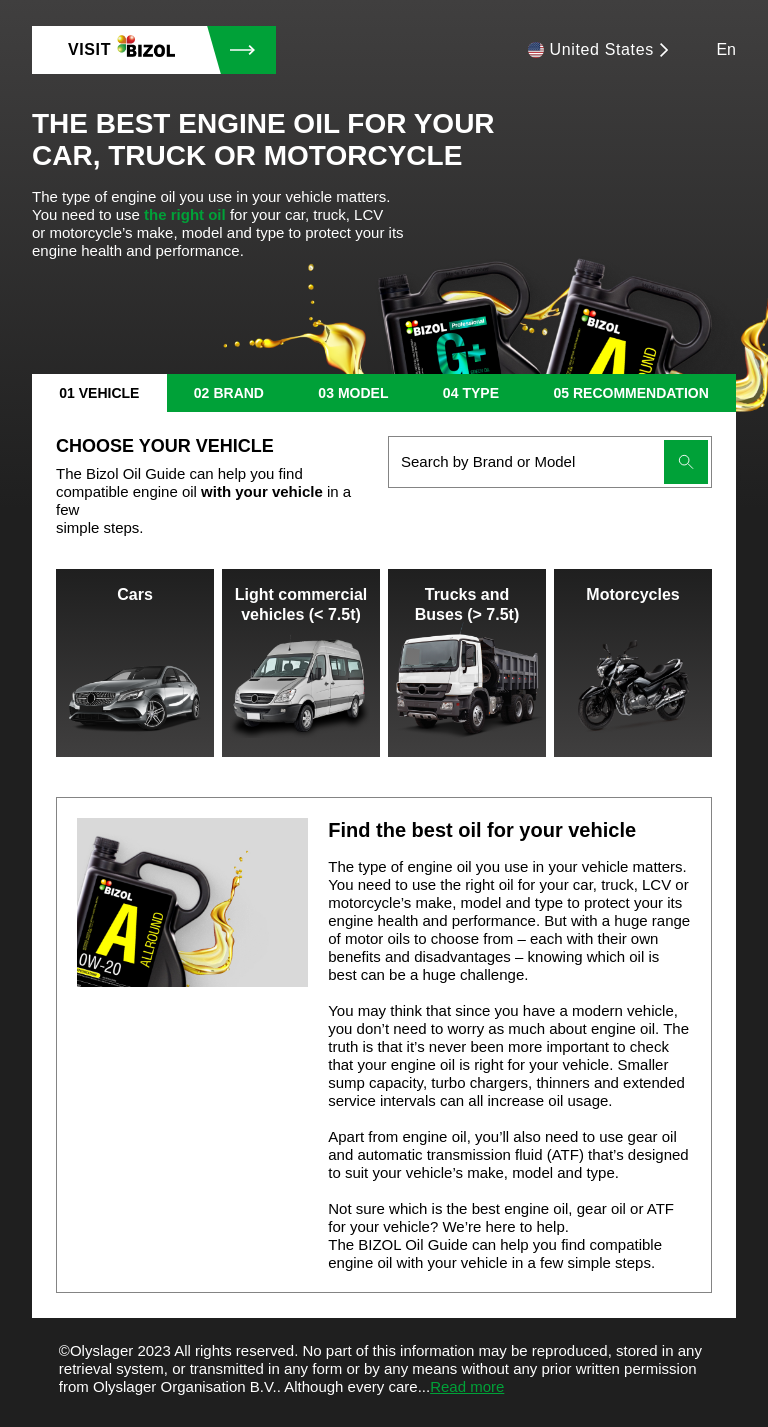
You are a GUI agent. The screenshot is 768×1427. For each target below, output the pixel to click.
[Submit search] (686, 462)
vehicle (109, 393)
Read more (467, 1386)
